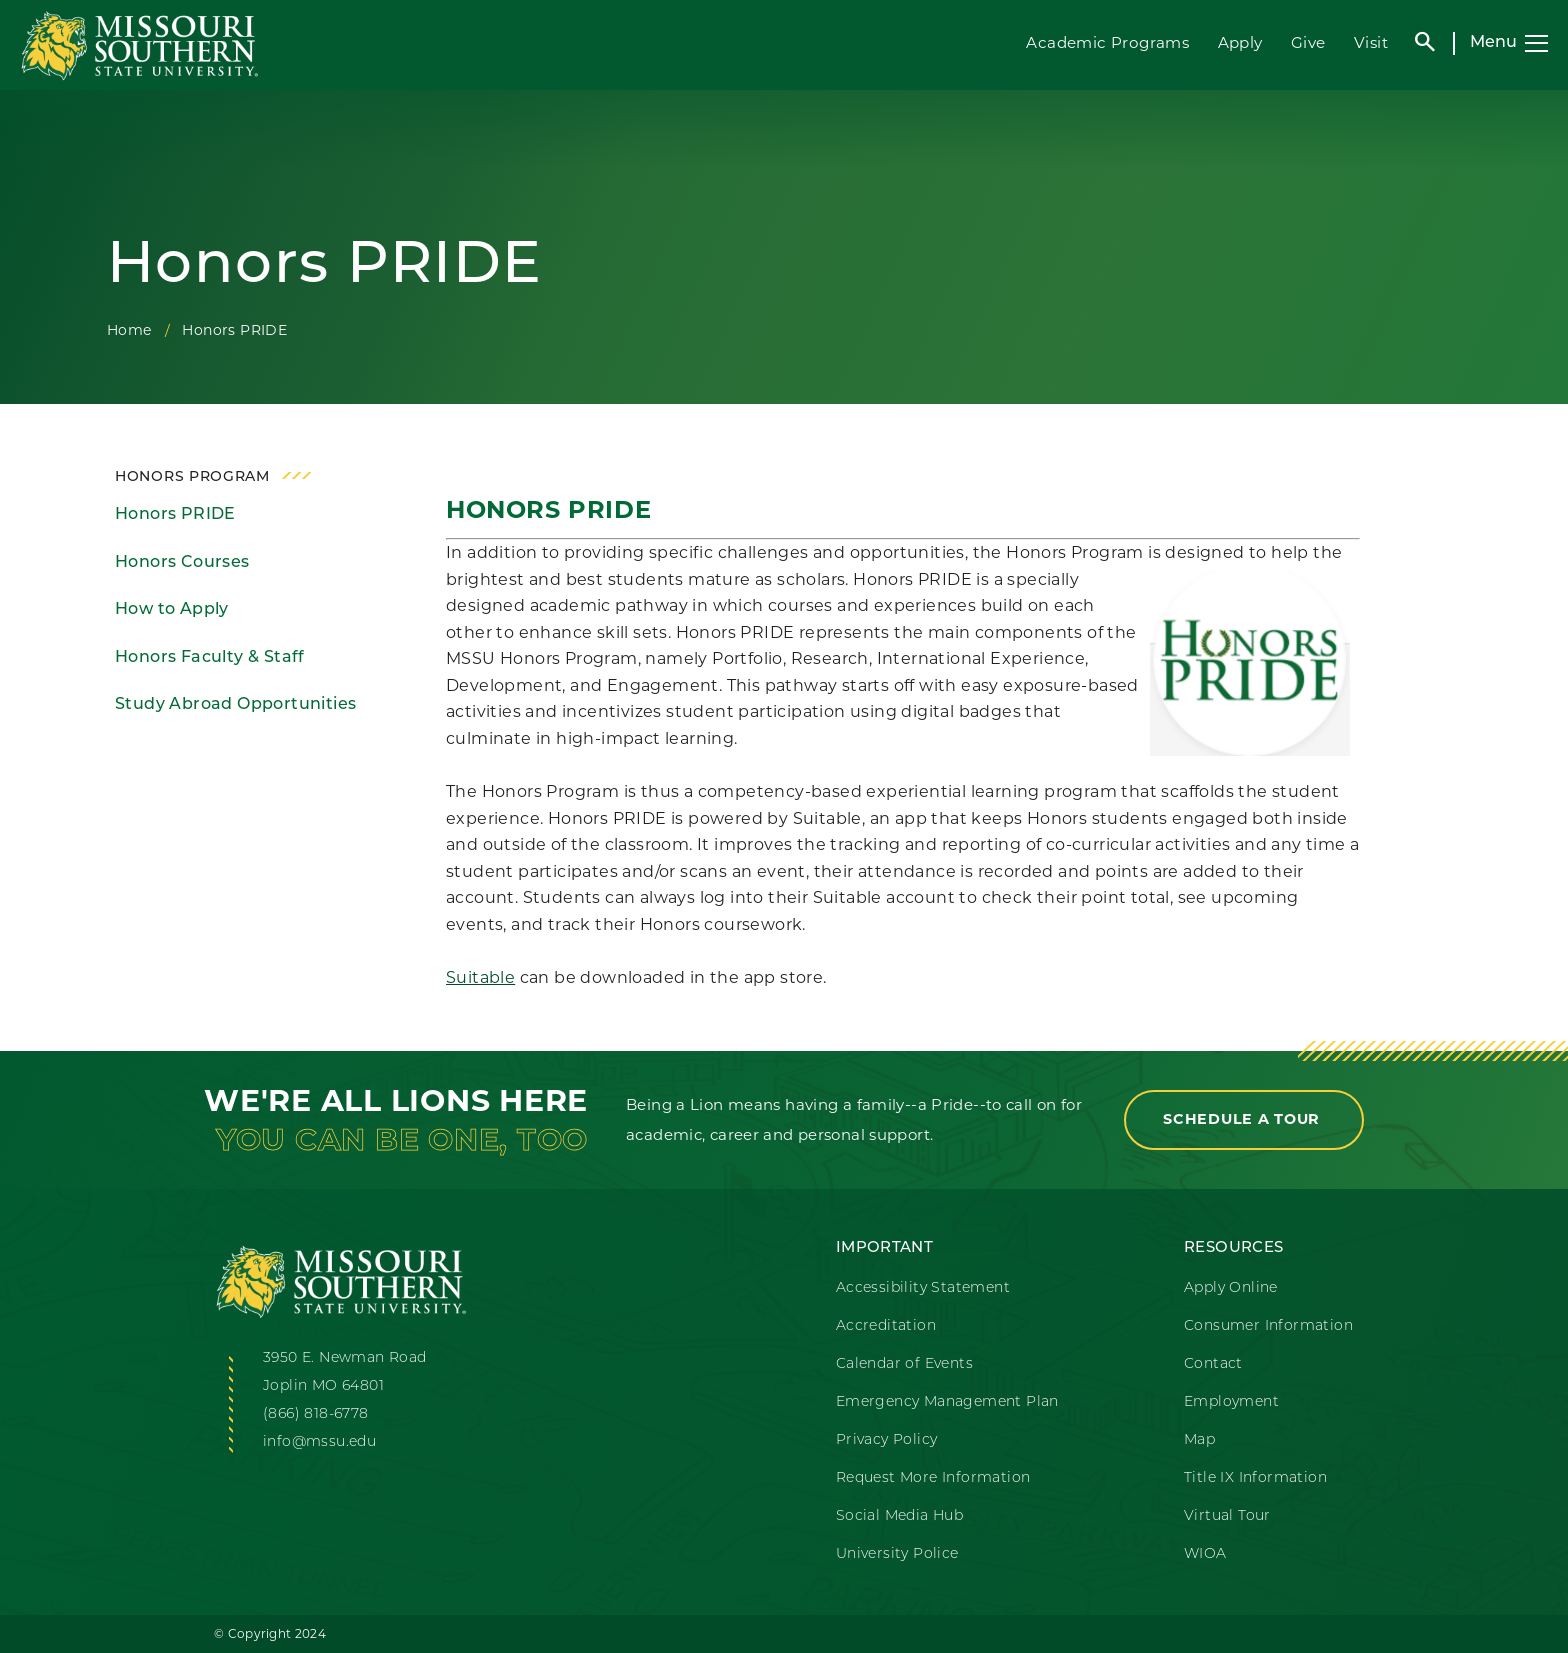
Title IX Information (1255, 1478)
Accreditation (886, 1326)
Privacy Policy (887, 1440)
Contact (1213, 1364)
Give (1308, 42)
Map (1199, 1440)
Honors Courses (182, 563)
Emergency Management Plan (947, 1402)
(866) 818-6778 (316, 1414)
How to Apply (172, 610)
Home (129, 330)
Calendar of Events (904, 1364)
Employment (1231, 1402)
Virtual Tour (1227, 1516)
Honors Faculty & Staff (210, 658)
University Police (897, 1554)
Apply (1240, 42)
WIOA (1205, 1554)
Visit (1371, 42)
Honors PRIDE (175, 515)
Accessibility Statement (923, 1288)
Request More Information (933, 1478)
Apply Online (1231, 1288)
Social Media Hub (899, 1516)
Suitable (480, 977)
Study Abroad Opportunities (235, 705)
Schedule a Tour (1244, 1119)
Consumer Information (1268, 1326)
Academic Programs (1107, 42)
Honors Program (192, 477)
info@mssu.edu (319, 1442)
